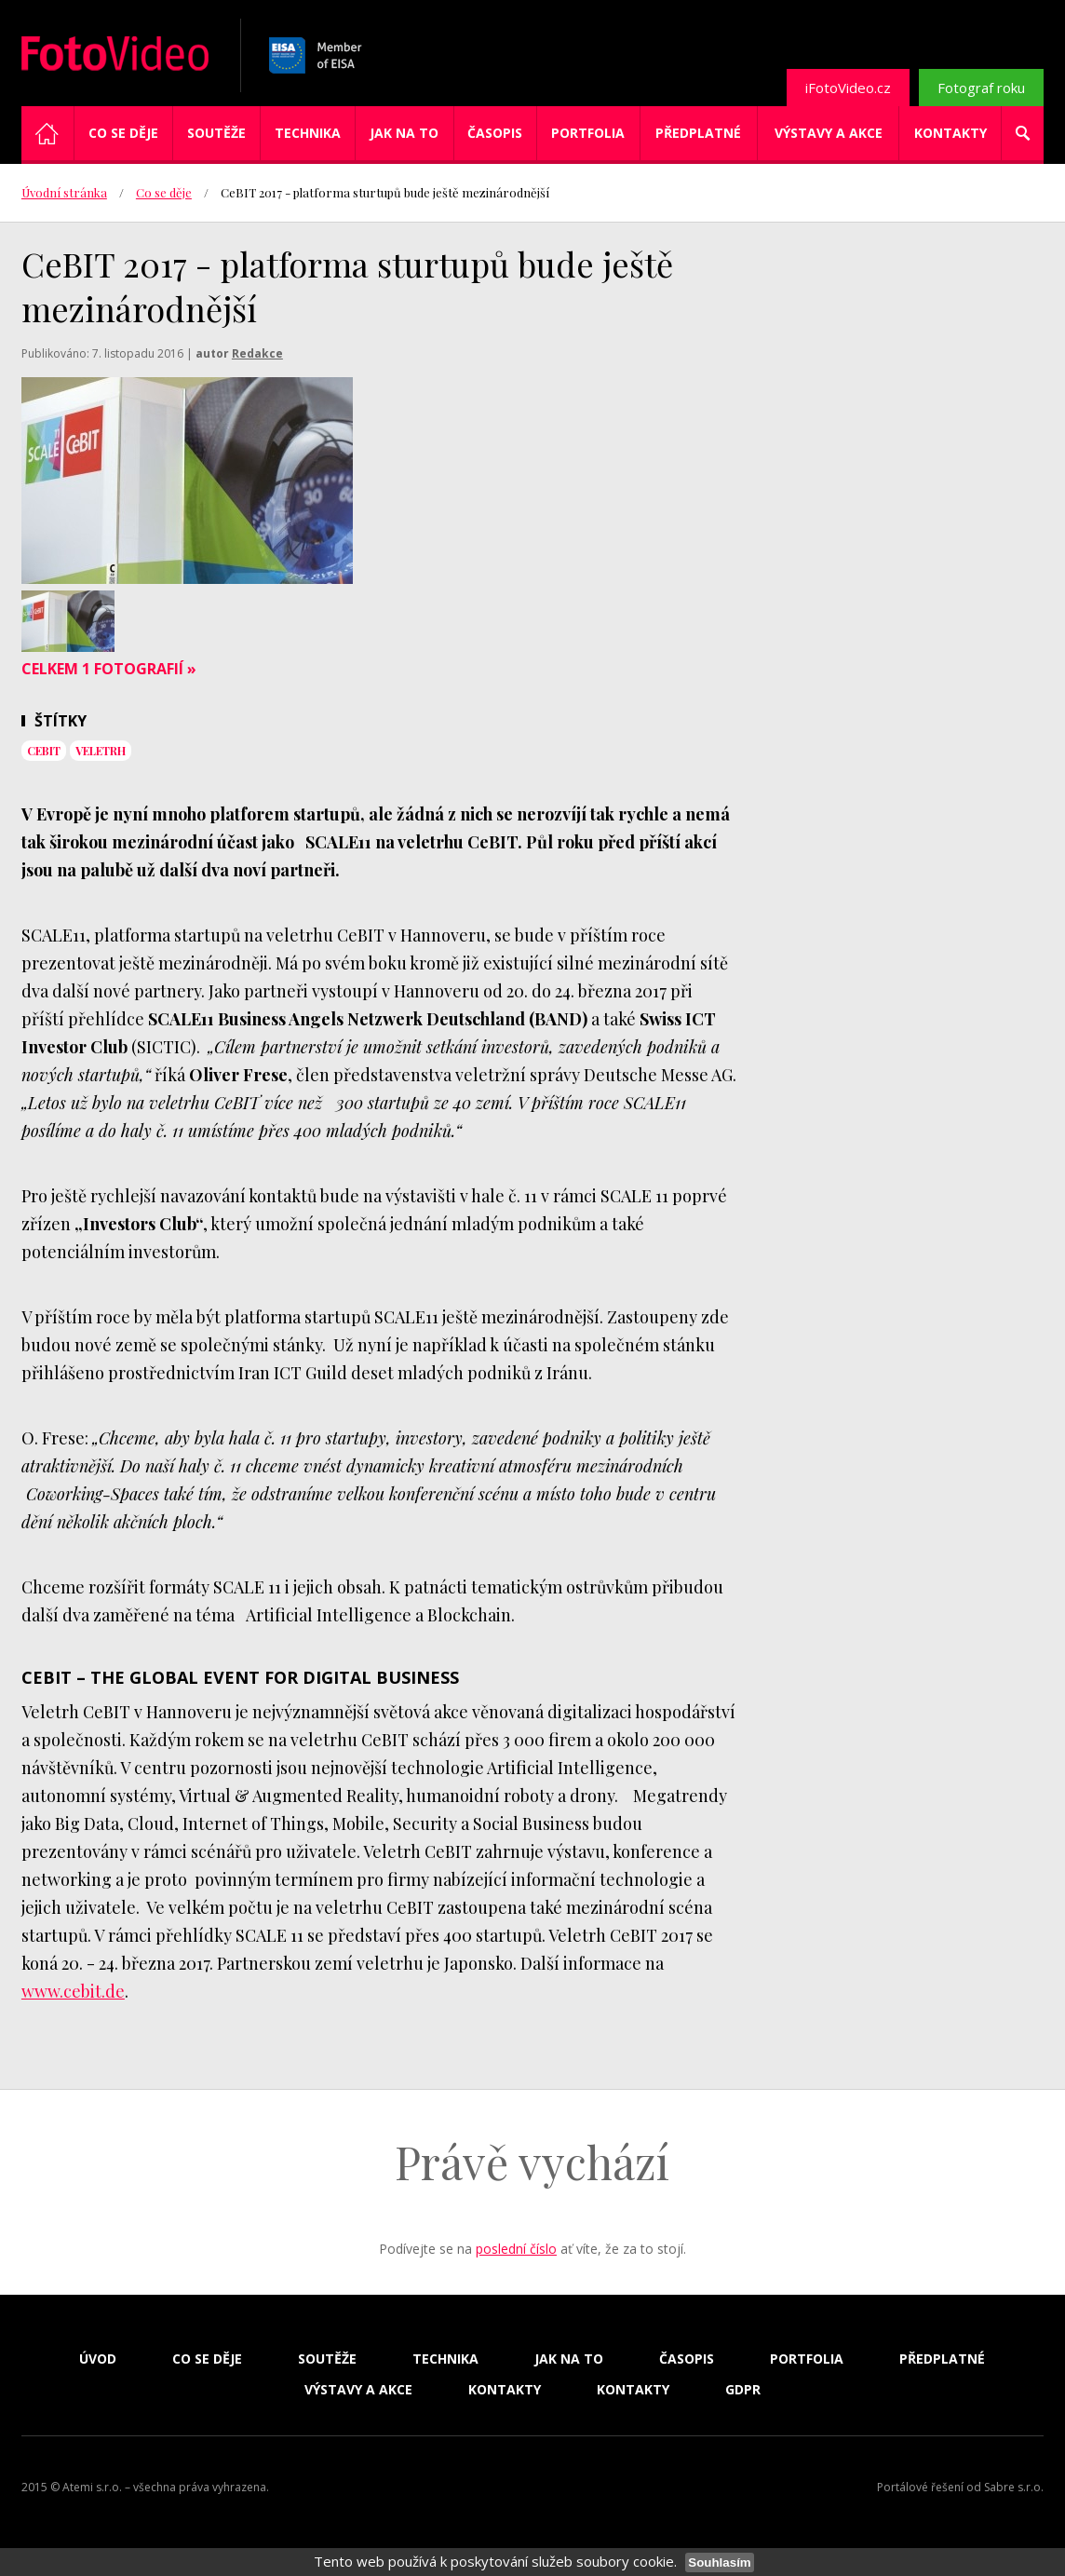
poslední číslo (516, 2248)
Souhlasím (719, 2562)
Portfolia (588, 133)
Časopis (494, 133)
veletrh (100, 750)
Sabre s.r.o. (1014, 2487)
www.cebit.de (73, 1991)
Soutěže (216, 133)
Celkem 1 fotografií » (108, 668)
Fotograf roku (981, 87)
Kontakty (950, 133)
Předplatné (698, 133)
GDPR (743, 2389)
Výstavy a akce (829, 133)
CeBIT (44, 750)
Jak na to (404, 133)
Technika (308, 133)
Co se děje (123, 133)
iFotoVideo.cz (848, 87)
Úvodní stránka (64, 192)
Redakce (257, 353)
